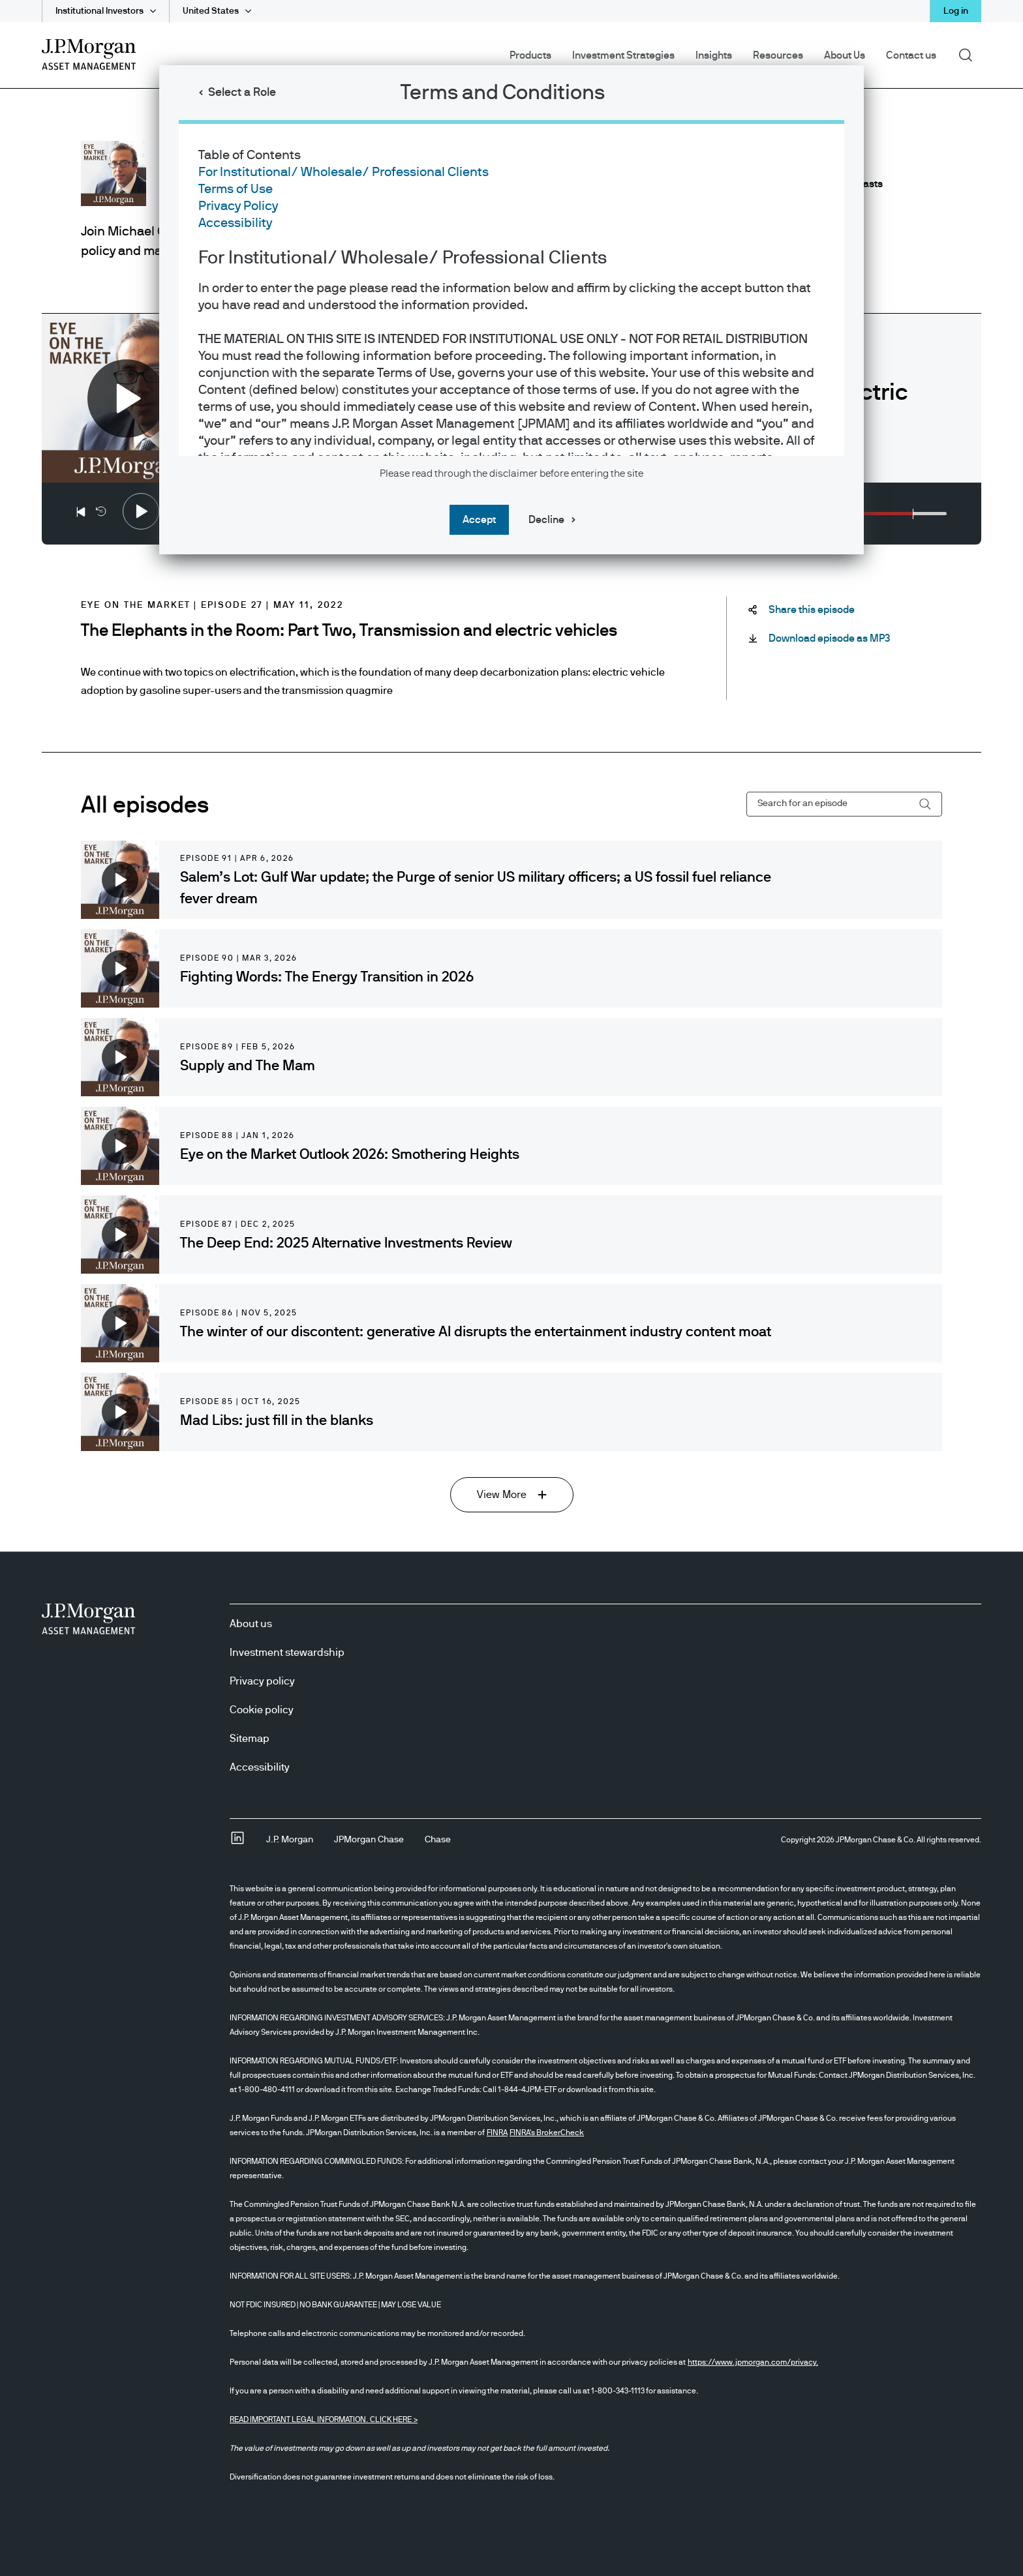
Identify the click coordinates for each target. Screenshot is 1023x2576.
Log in (955, 11)
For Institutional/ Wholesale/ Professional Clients (343, 172)
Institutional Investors (99, 11)
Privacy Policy (238, 206)
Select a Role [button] (242, 92)
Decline (546, 520)
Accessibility (235, 223)
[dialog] (511, 1288)
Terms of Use (235, 189)
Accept (479, 520)
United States (211, 11)
